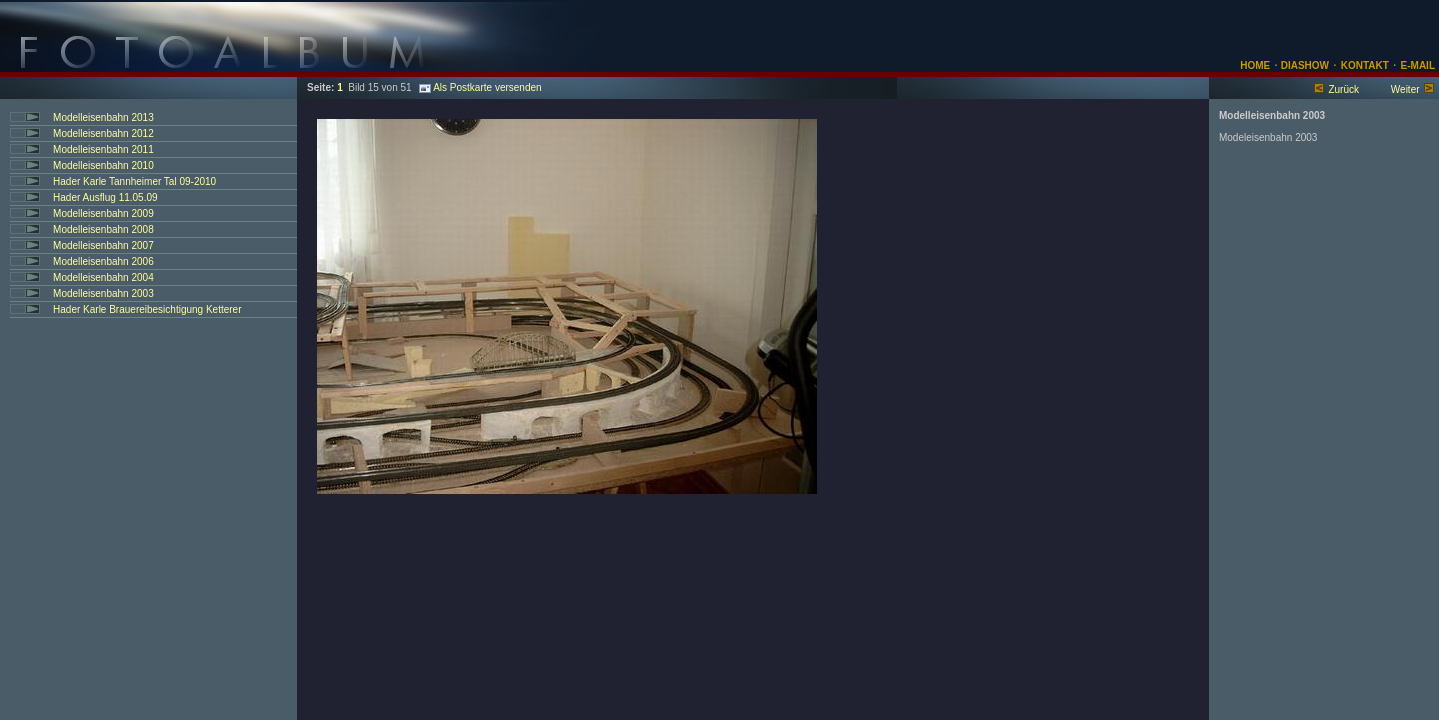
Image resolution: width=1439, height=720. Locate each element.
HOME (1255, 65)
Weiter (1405, 89)
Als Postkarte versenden (480, 87)
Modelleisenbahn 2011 (103, 149)
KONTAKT (1365, 65)
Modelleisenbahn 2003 (103, 293)
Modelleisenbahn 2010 (103, 165)
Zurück (1343, 89)
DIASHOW (1303, 65)
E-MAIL (1418, 65)
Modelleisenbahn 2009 (103, 213)
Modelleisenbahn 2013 (103, 117)
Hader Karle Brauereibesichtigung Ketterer (147, 309)
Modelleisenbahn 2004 (103, 277)
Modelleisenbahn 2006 (103, 261)
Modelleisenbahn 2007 (103, 245)
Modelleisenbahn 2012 (103, 133)
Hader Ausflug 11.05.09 (105, 197)
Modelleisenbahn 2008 (103, 229)
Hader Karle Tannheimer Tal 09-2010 (134, 181)
